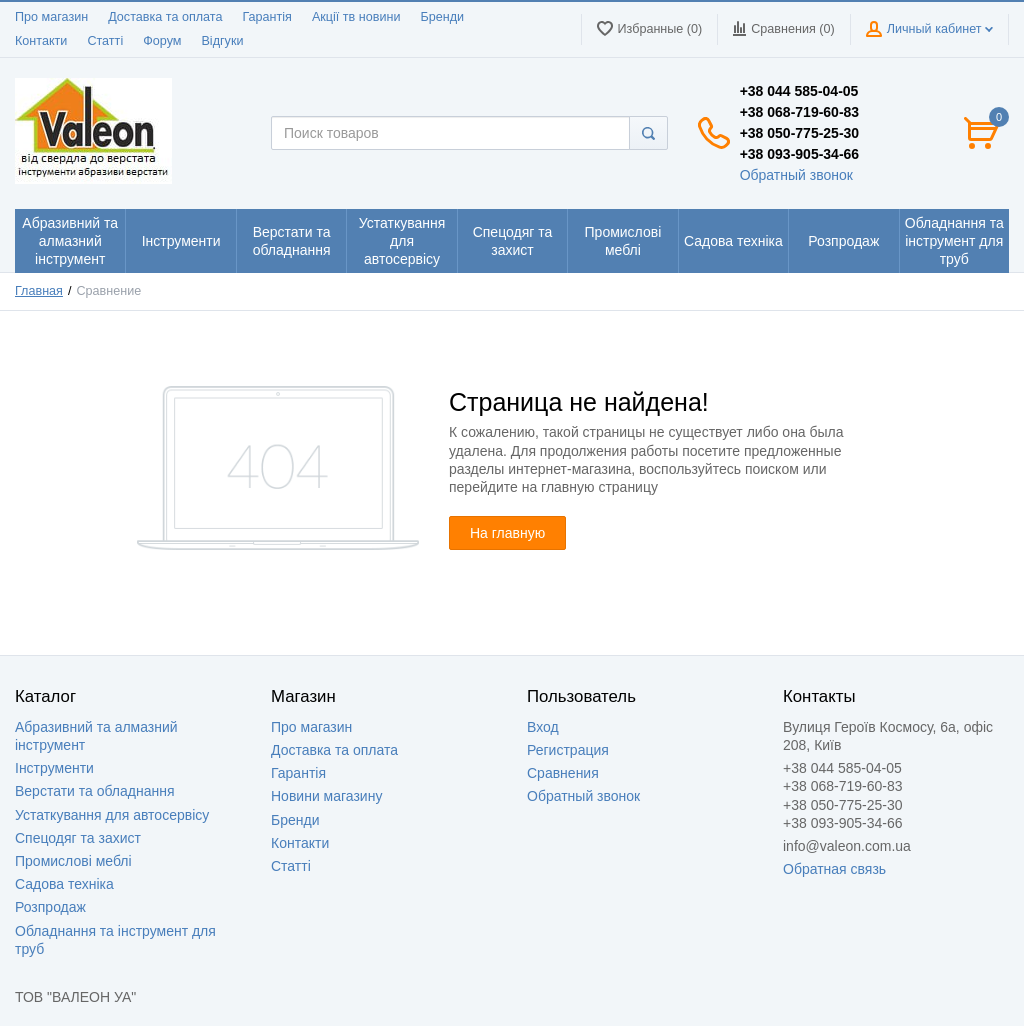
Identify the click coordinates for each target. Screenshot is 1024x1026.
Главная (39, 291)
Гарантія (266, 17)
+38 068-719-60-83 (800, 112)
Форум (162, 41)
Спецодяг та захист (78, 838)
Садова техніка (64, 884)
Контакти (41, 41)
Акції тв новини (356, 17)
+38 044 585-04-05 (799, 91)
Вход (543, 727)
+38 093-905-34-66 (800, 154)
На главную (507, 533)
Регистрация (568, 750)
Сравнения (563, 773)
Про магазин (51, 17)
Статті (105, 41)
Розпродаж (50, 907)
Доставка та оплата (165, 17)
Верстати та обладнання (95, 791)
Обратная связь (834, 869)
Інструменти (54, 768)
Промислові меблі (73, 861)
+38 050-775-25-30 (800, 133)
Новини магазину (326, 796)
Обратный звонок (796, 175)
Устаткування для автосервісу (112, 815)
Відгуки (222, 41)
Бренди (442, 17)
